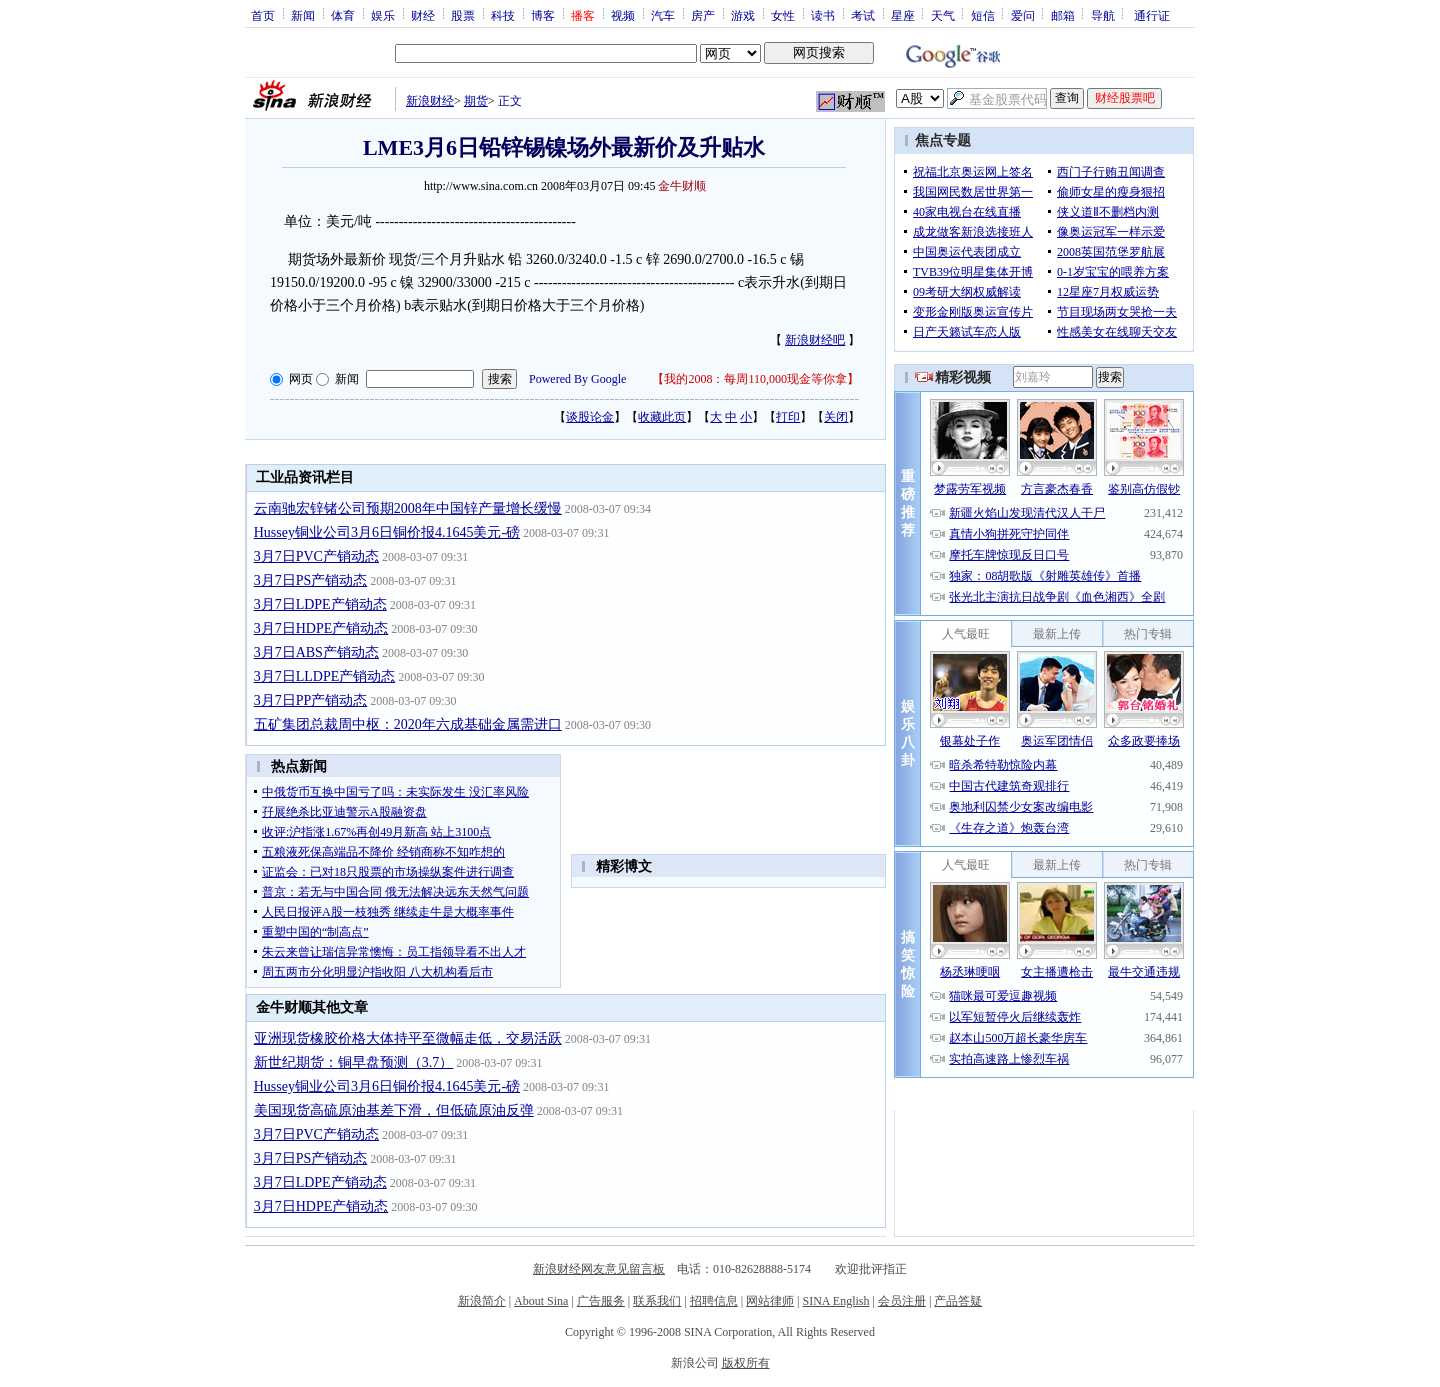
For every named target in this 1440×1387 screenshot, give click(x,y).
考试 (863, 15)
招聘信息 (714, 1301)
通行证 (1152, 15)
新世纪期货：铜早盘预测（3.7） (354, 1062)
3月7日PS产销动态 (311, 580)
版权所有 (746, 1363)
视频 (623, 15)
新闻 (303, 15)
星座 (903, 15)
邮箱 (1063, 15)
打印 (788, 417)
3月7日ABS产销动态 (316, 652)
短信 (983, 15)
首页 (263, 15)
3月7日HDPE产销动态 (321, 628)
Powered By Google (577, 379)
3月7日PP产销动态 (311, 700)
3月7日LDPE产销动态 (320, 604)
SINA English (835, 1301)
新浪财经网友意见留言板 (599, 1269)
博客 (543, 15)
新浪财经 (430, 101)
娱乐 (383, 15)
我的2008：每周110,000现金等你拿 (755, 379)
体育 (343, 15)
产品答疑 (958, 1301)
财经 (423, 15)
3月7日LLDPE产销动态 (325, 676)
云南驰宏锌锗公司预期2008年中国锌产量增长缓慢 (408, 508)
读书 (823, 15)
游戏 (743, 15)
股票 (463, 15)
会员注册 (902, 1301)
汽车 (663, 15)
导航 (1103, 15)
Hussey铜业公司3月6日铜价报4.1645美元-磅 (387, 532)
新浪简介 (482, 1301)
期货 (476, 101)
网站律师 (770, 1301)
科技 (503, 15)
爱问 (1023, 15)
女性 (783, 15)
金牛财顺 (682, 186)
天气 (943, 15)
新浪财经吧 (815, 340)
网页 (301, 379)
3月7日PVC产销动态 (316, 556)
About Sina (541, 1301)
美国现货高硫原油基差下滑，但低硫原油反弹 (394, 1110)
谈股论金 (590, 417)
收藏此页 (662, 417)
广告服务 (601, 1301)
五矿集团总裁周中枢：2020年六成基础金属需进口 (408, 724)
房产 (703, 15)
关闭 (836, 417)
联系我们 (657, 1301)
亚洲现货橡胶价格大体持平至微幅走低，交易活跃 (408, 1038)
